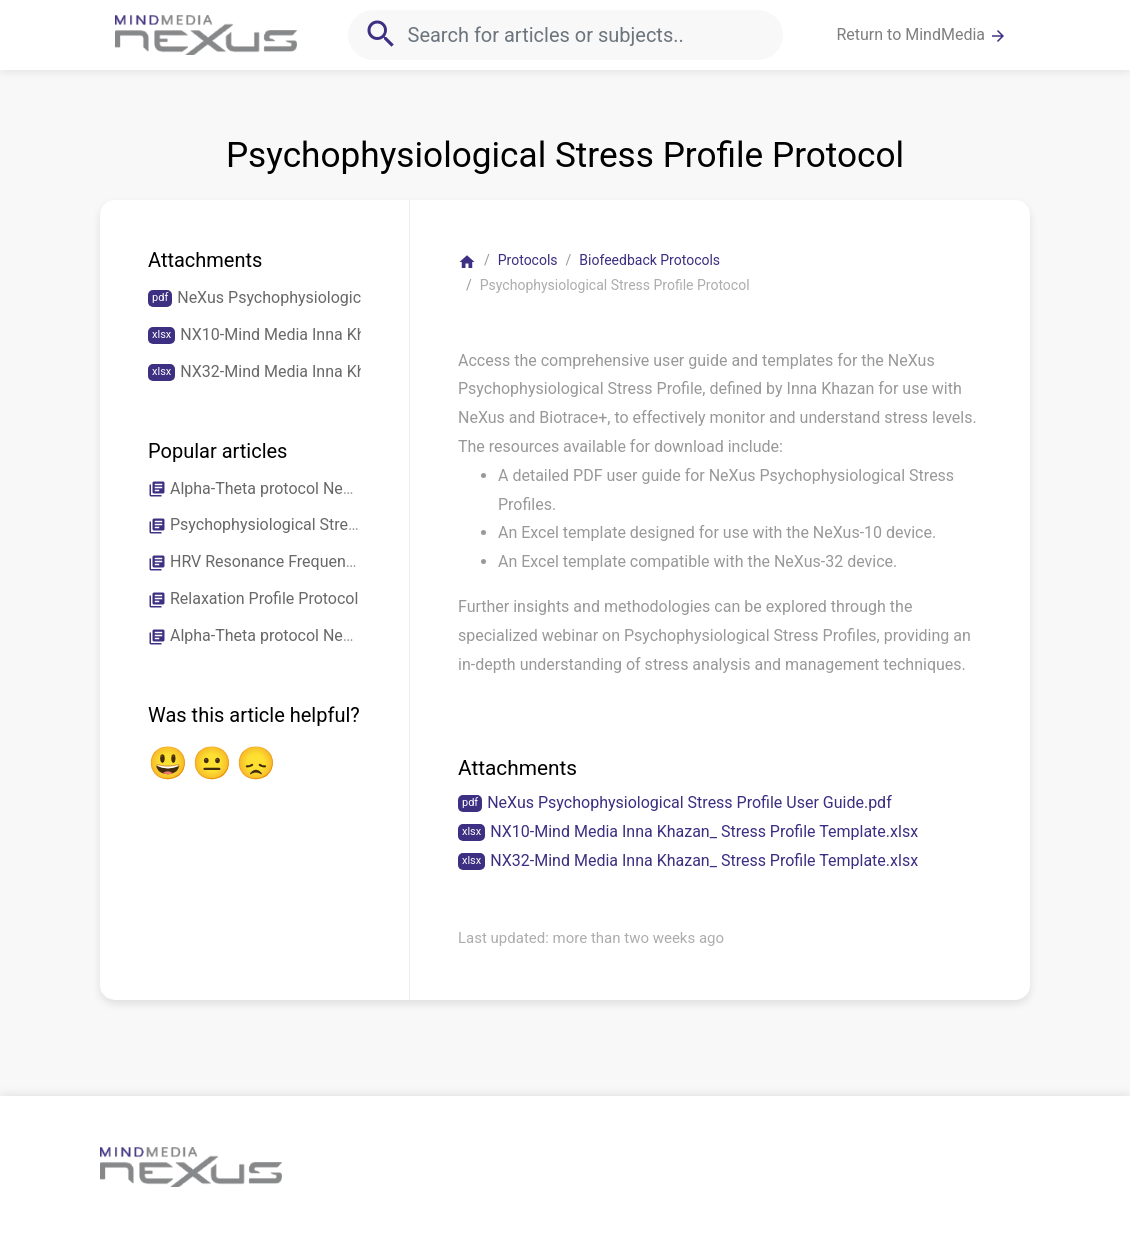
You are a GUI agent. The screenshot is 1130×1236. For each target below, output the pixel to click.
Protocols (528, 260)
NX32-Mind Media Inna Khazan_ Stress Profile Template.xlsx (704, 860)
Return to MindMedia (921, 35)
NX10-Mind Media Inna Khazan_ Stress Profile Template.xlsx (704, 831)
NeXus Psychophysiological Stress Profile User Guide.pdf (689, 802)
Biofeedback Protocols (649, 260)
